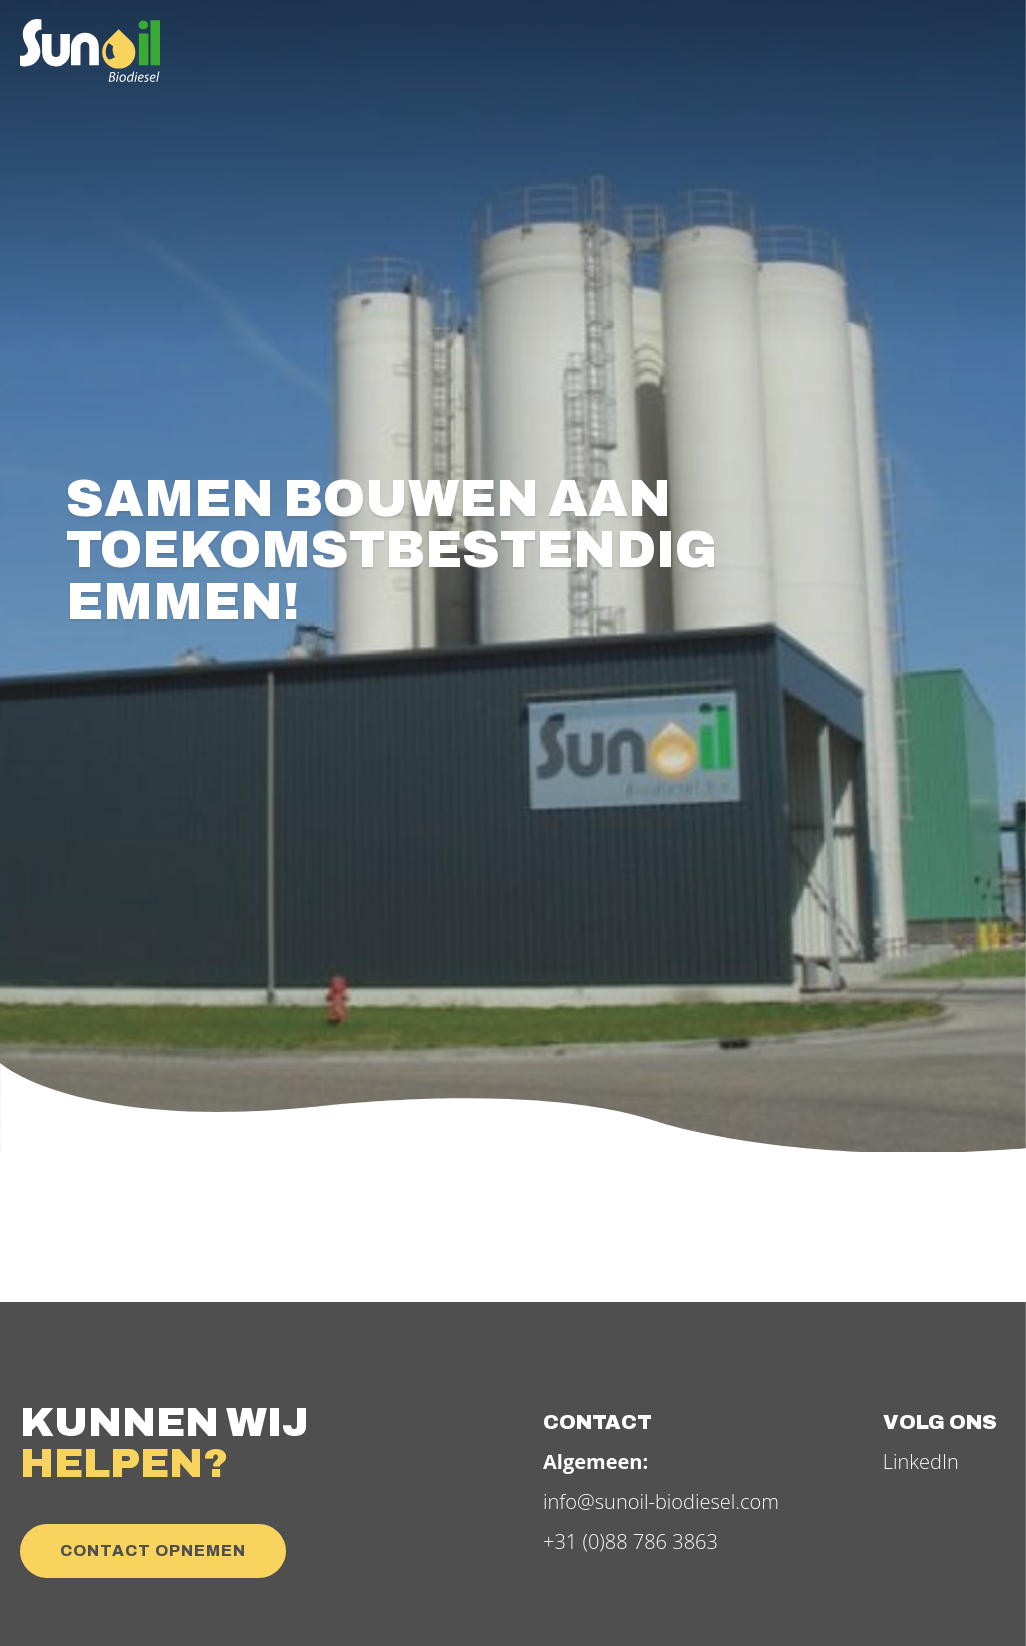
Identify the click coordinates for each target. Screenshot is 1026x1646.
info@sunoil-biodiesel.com (661, 1501)
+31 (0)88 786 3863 (630, 1541)
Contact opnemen (153, 1550)
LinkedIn (921, 1461)
